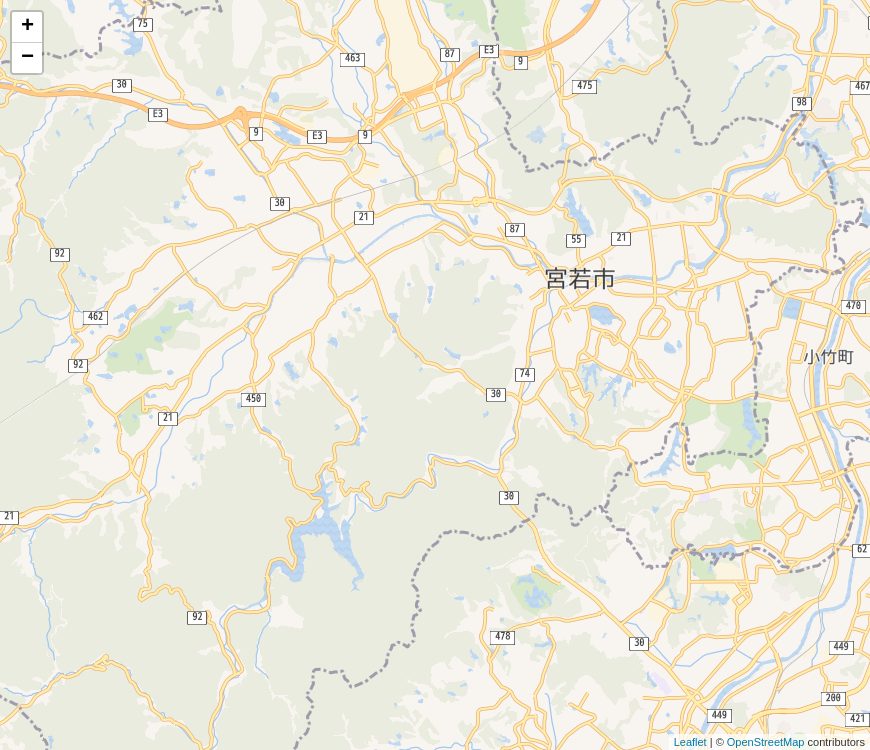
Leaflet (690, 742)
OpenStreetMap (766, 742)
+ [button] (27, 27)
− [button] (27, 58)
